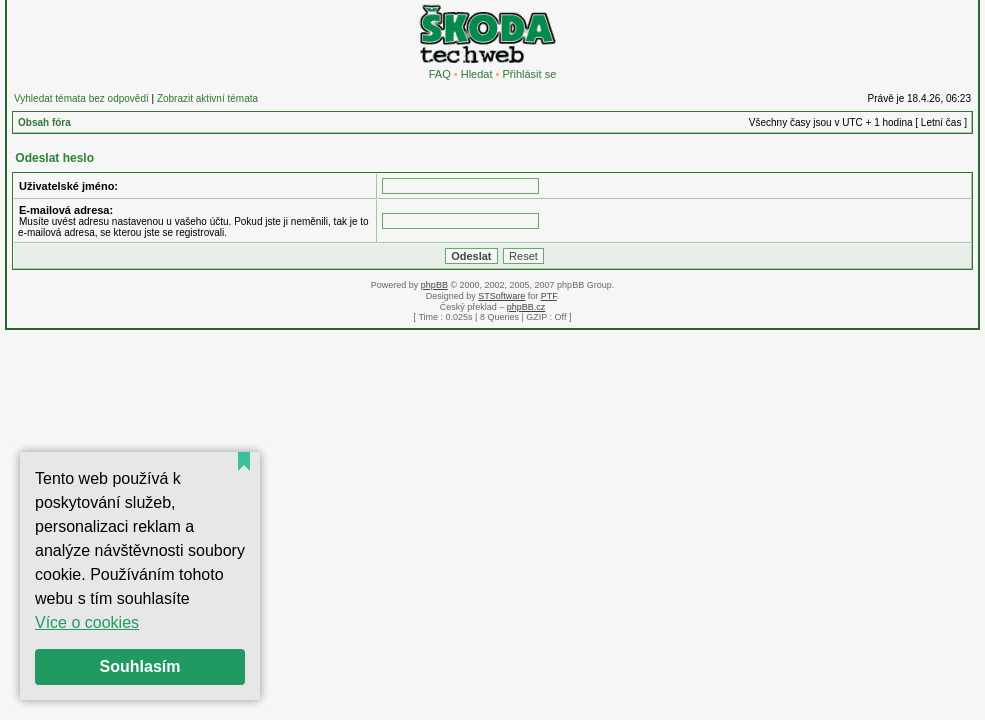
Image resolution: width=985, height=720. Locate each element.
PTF (549, 296)
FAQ (440, 74)
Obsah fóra (44, 122)
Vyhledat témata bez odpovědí (81, 98)
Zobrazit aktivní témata (207, 98)
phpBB (434, 285)
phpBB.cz (526, 307)
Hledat (477, 74)
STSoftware (501, 296)
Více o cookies (87, 622)
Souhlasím (140, 666)
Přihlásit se (529, 74)
